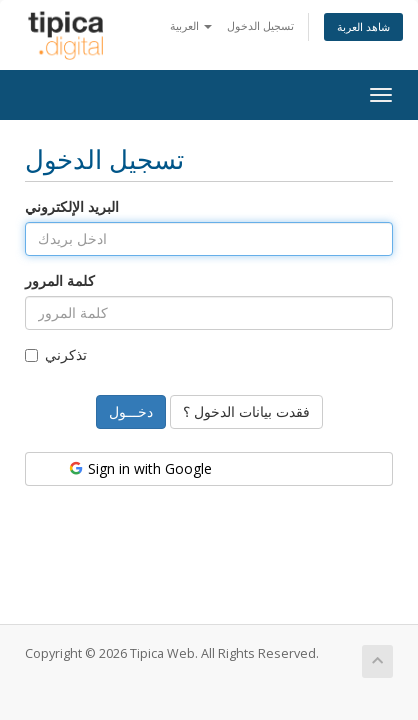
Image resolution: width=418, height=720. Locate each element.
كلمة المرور (60, 280)
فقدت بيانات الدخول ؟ (246, 411)
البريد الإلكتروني (72, 206)
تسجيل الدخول (260, 25)
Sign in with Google (139, 468)
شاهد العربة (363, 26)
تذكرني (56, 354)
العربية (191, 25)
